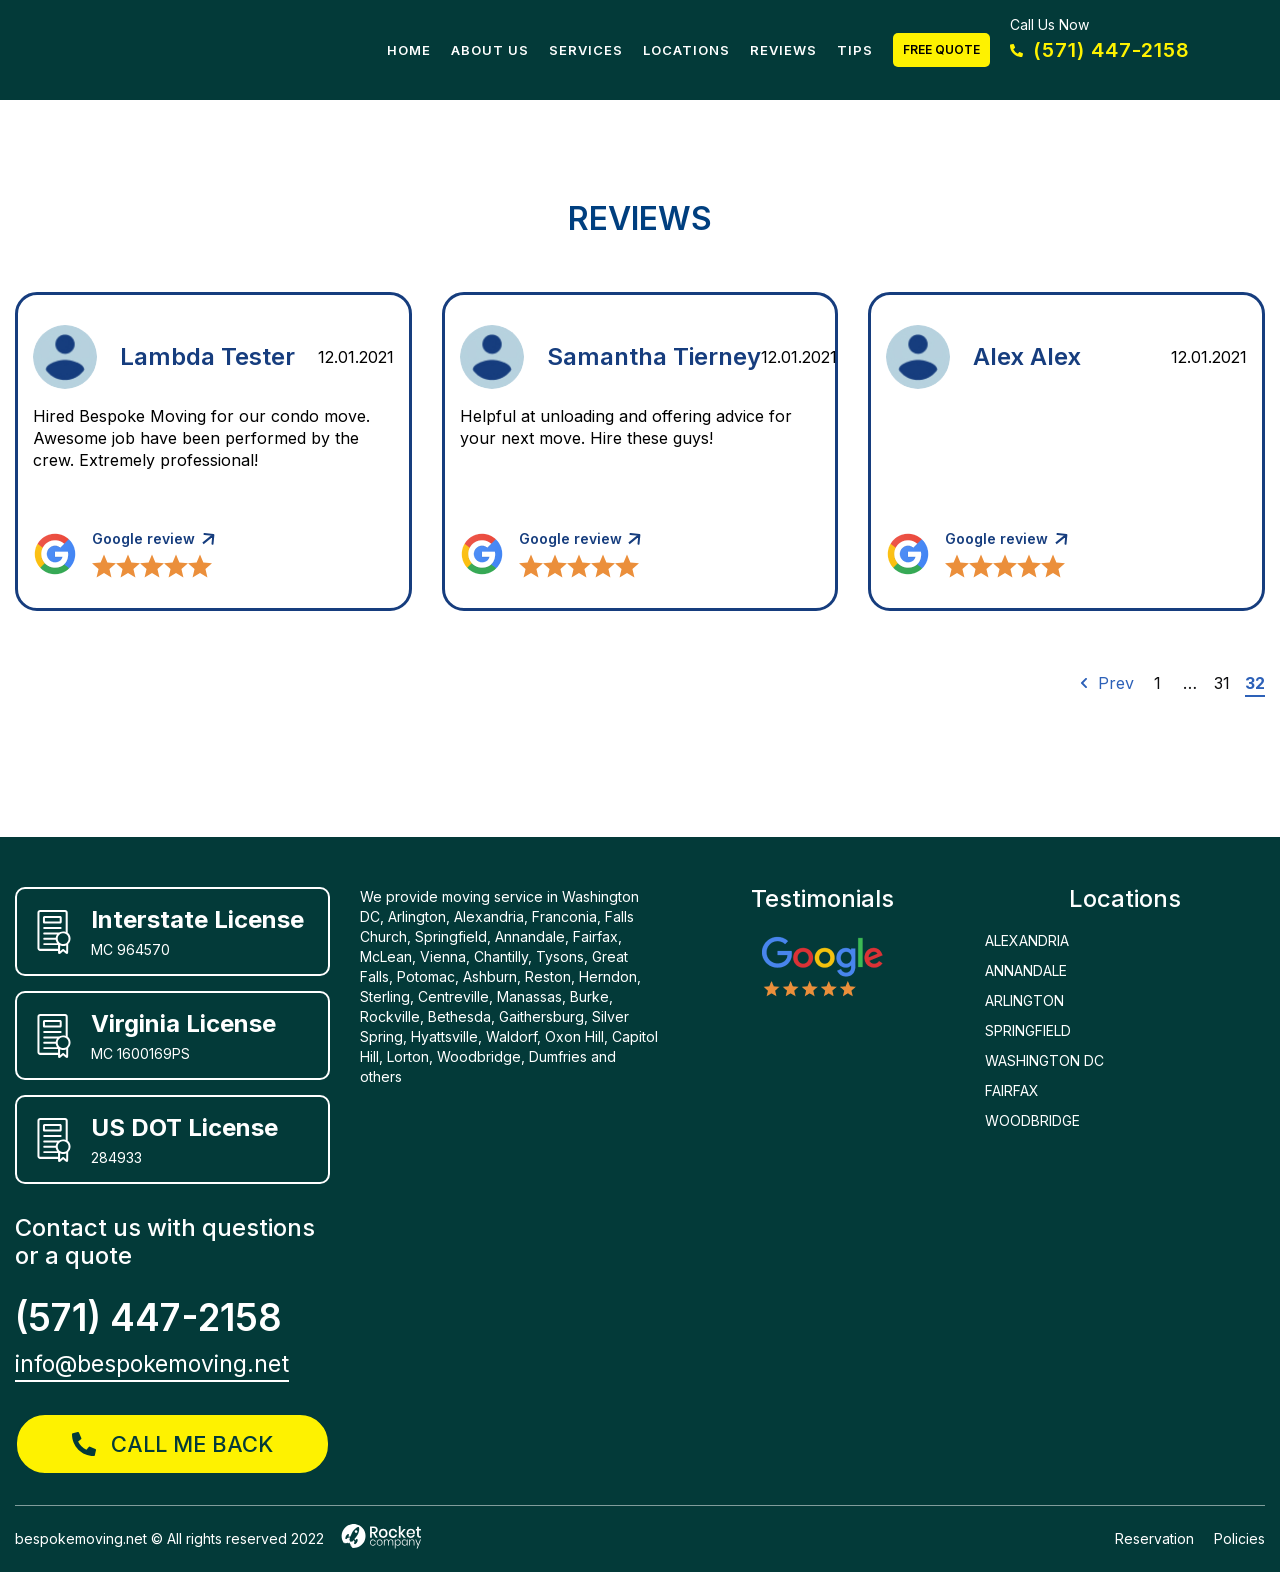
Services (586, 50)
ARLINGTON (1024, 1000)
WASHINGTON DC (1044, 1060)
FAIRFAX (1012, 1090)
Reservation (1154, 1538)
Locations (686, 50)
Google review (143, 538)
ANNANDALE (1026, 970)
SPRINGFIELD (1028, 1030)
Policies (1239, 1538)
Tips (855, 50)
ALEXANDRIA (1027, 940)
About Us (490, 50)
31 (1222, 683)
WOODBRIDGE (1032, 1120)
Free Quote (941, 49)
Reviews (783, 50)
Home (409, 50)
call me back (172, 1444)
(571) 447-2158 (1100, 50)
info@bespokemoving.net (152, 1364)
